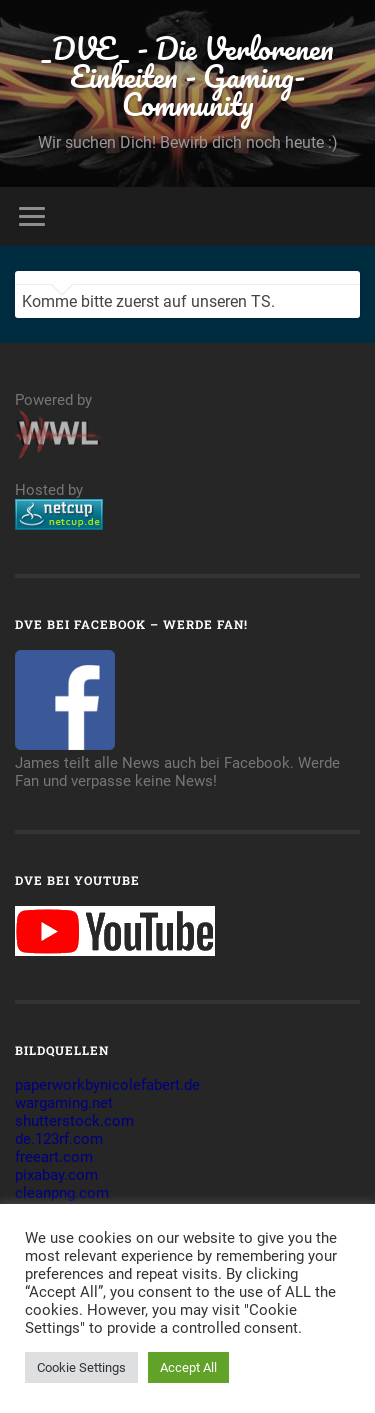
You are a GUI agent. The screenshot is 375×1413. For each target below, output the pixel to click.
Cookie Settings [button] (81, 1367)
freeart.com (54, 1157)
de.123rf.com (59, 1139)
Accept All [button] (188, 1367)
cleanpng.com (62, 1193)
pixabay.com (56, 1175)
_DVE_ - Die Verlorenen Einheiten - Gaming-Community (188, 76)
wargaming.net (64, 1103)
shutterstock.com (74, 1121)
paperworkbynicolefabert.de (107, 1085)
